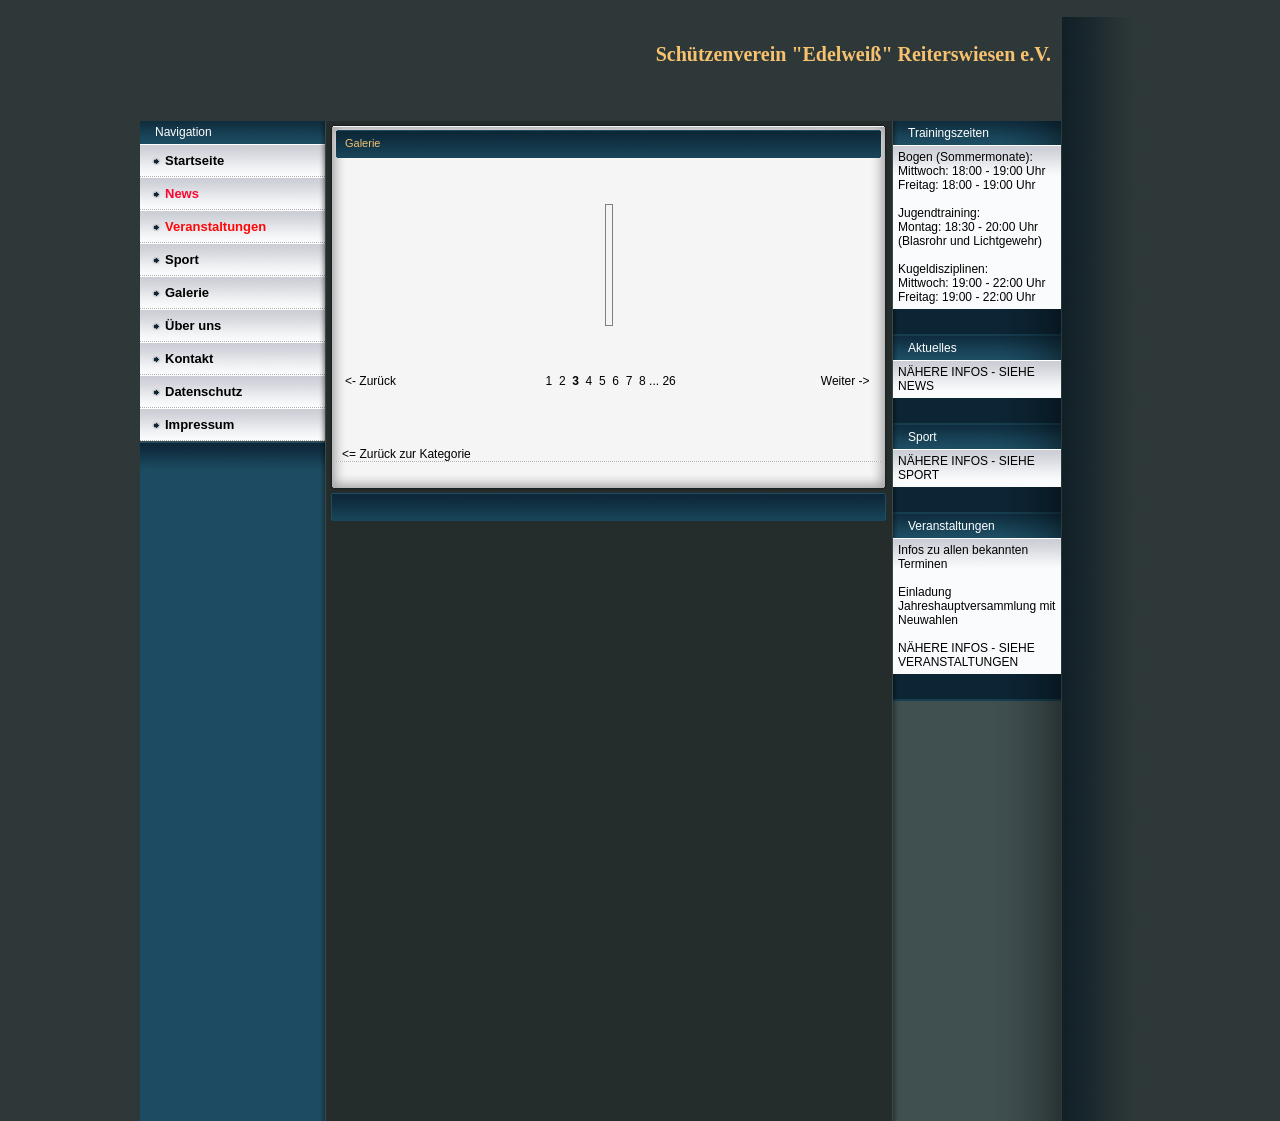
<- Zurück (370, 381)
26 (668, 381)
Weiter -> (845, 381)
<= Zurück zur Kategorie (406, 454)
